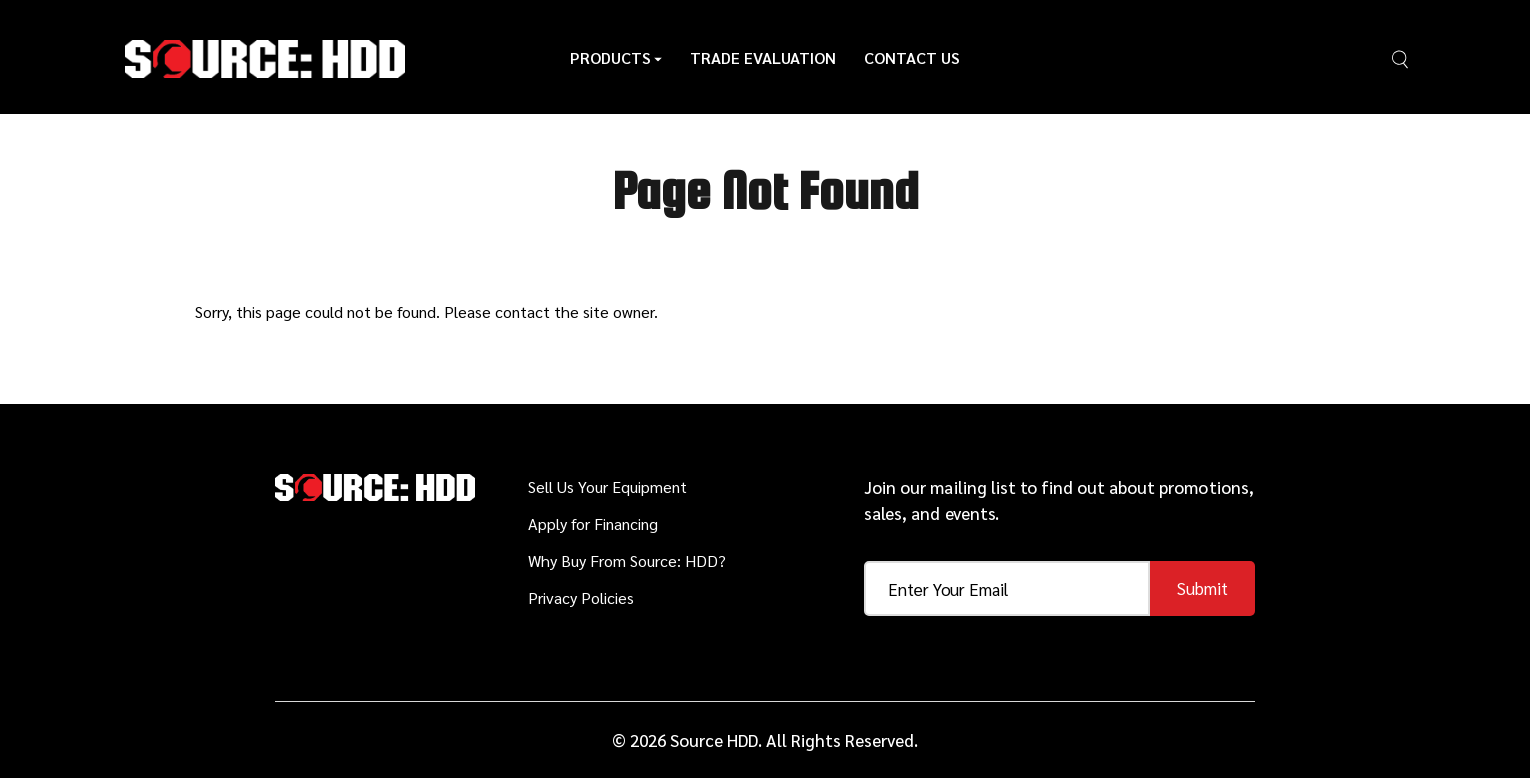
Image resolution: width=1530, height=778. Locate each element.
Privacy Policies (581, 597)
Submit (1202, 588)
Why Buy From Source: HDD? (627, 560)
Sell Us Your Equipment (607, 486)
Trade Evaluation (763, 57)
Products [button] (616, 57)
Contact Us (912, 57)
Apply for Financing (593, 523)
